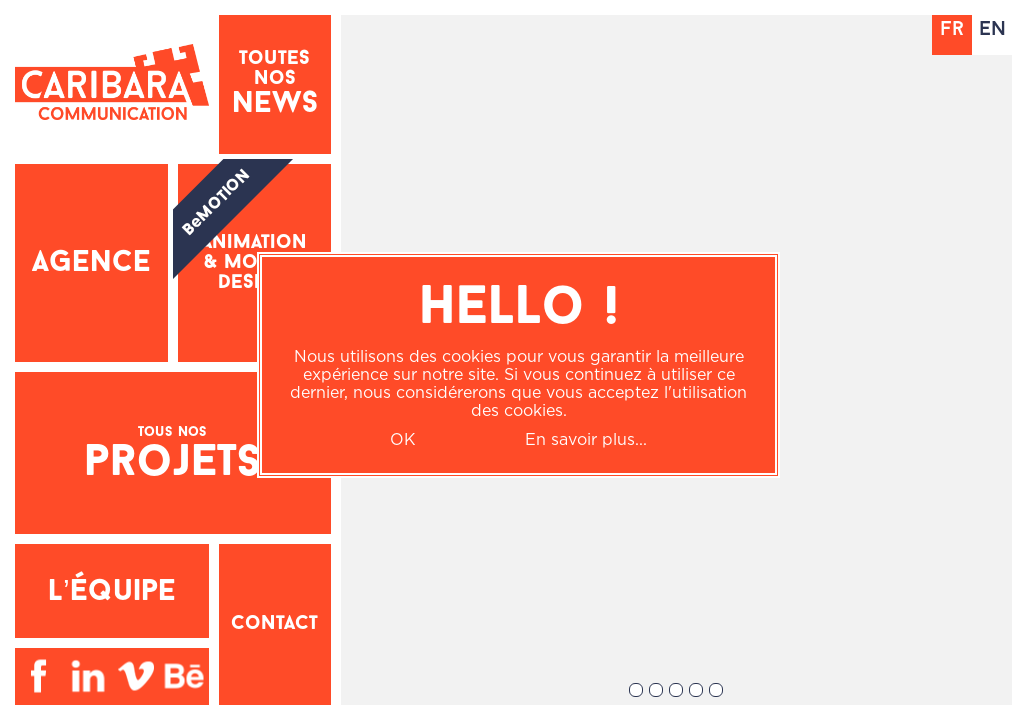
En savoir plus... (586, 439)
